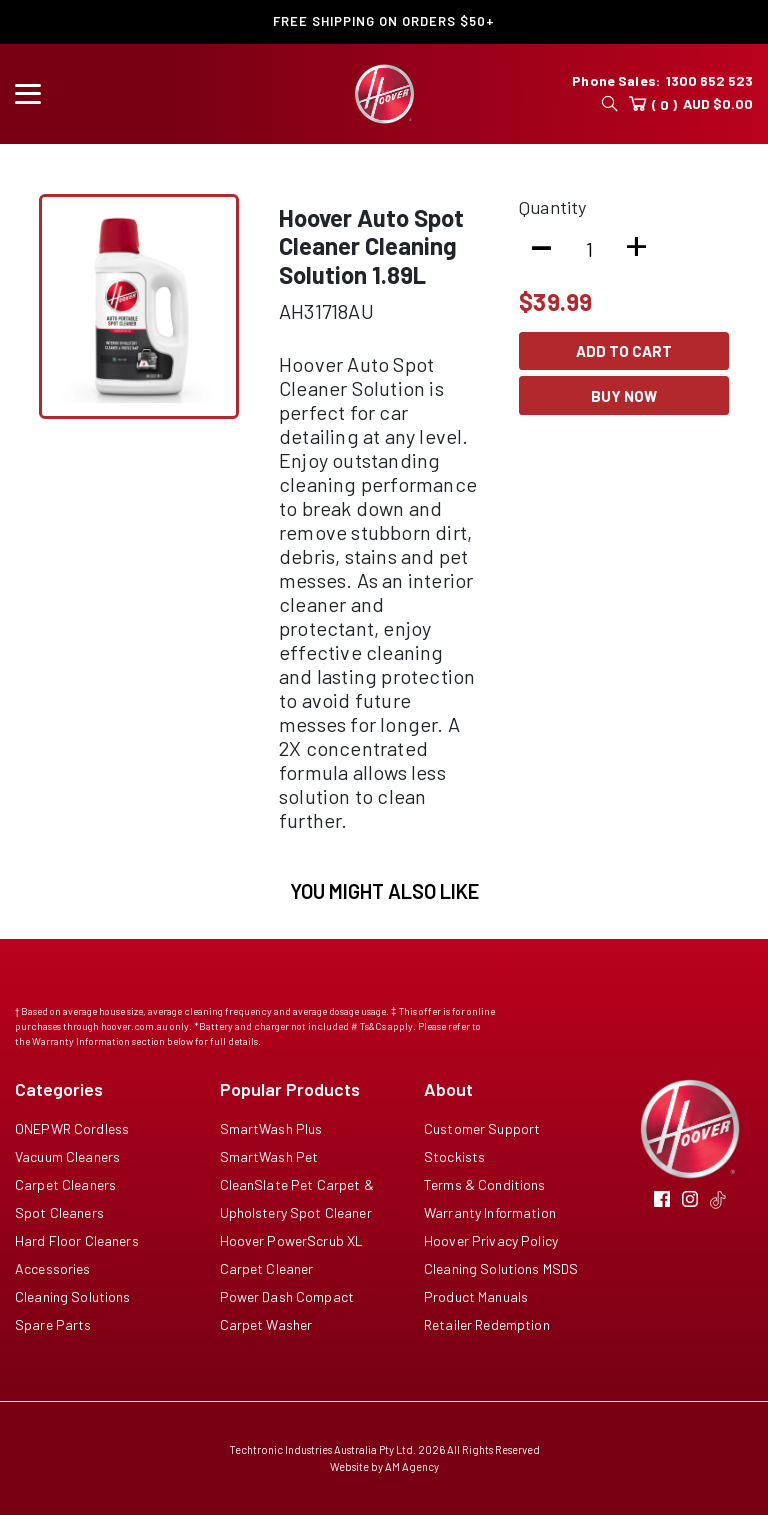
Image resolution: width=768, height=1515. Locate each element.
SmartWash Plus (271, 1128)
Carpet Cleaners (65, 1184)
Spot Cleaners (59, 1212)
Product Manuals (476, 1296)
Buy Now (624, 396)
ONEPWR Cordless (72, 1128)
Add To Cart (624, 351)
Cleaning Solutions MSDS (501, 1268)
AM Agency (412, 1466)
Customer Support (482, 1128)
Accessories (53, 1268)
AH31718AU (326, 311)
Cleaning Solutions (73, 1296)
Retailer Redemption (487, 1324)
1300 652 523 (709, 80)
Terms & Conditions (485, 1184)
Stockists (454, 1156)
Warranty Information (490, 1212)
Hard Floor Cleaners (77, 1240)
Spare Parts (53, 1324)
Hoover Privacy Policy (491, 1240)
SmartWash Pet (269, 1156)
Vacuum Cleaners (67, 1156)
